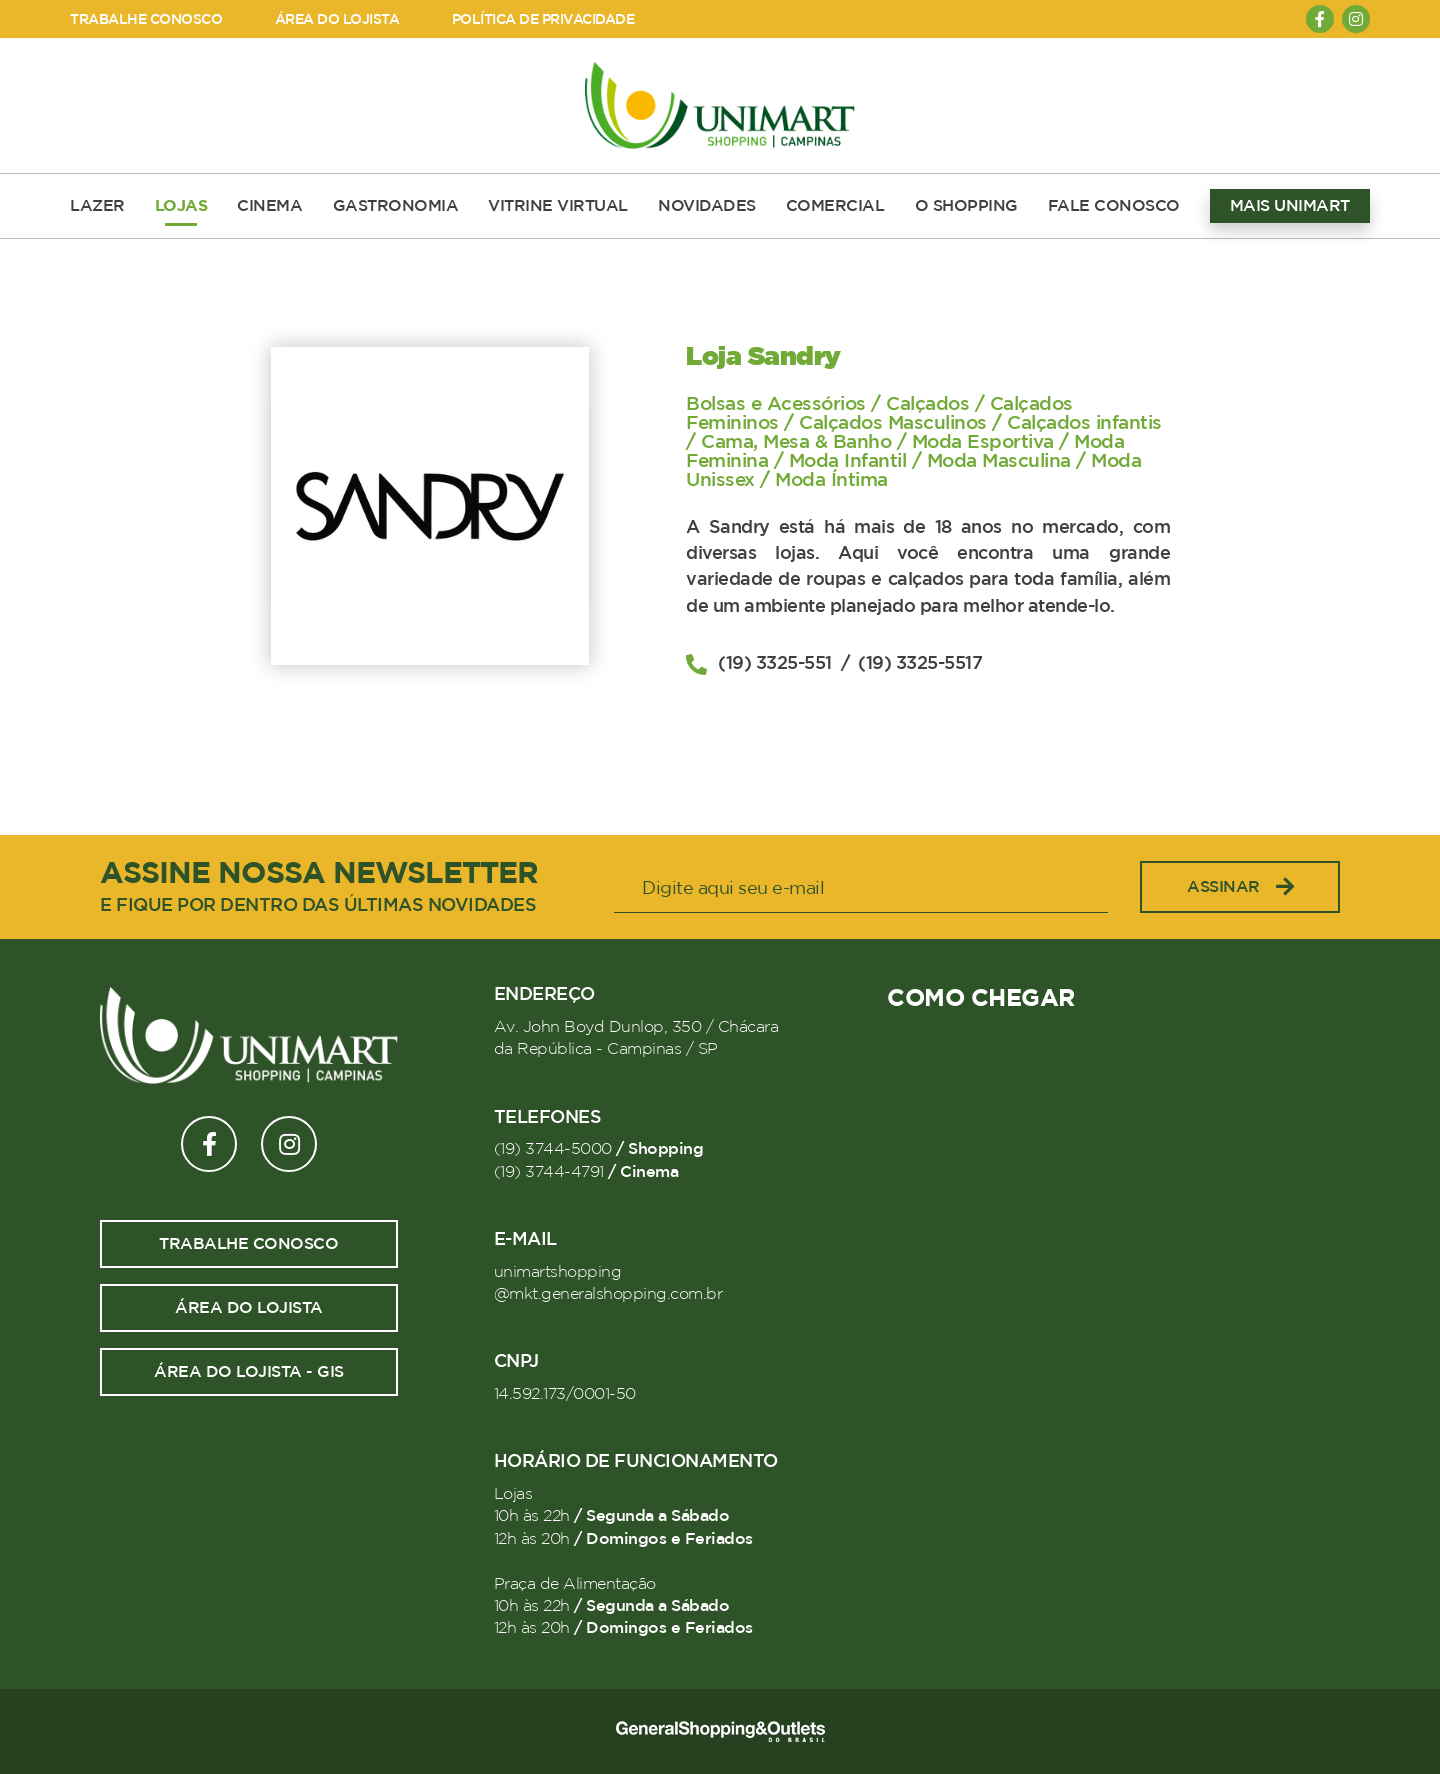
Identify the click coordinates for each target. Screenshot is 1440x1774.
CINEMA (269, 206)
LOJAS (181, 206)
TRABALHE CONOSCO (146, 19)
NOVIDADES (707, 206)
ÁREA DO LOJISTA (337, 19)
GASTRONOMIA (396, 206)
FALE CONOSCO (1114, 206)
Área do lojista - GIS (249, 1372)
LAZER (97, 206)
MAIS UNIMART (1290, 206)
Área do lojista (249, 1308)
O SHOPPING (966, 206)
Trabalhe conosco (248, 1244)
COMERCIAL (835, 206)
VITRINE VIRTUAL (558, 206)
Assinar (1240, 887)
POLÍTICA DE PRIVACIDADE (543, 19)
